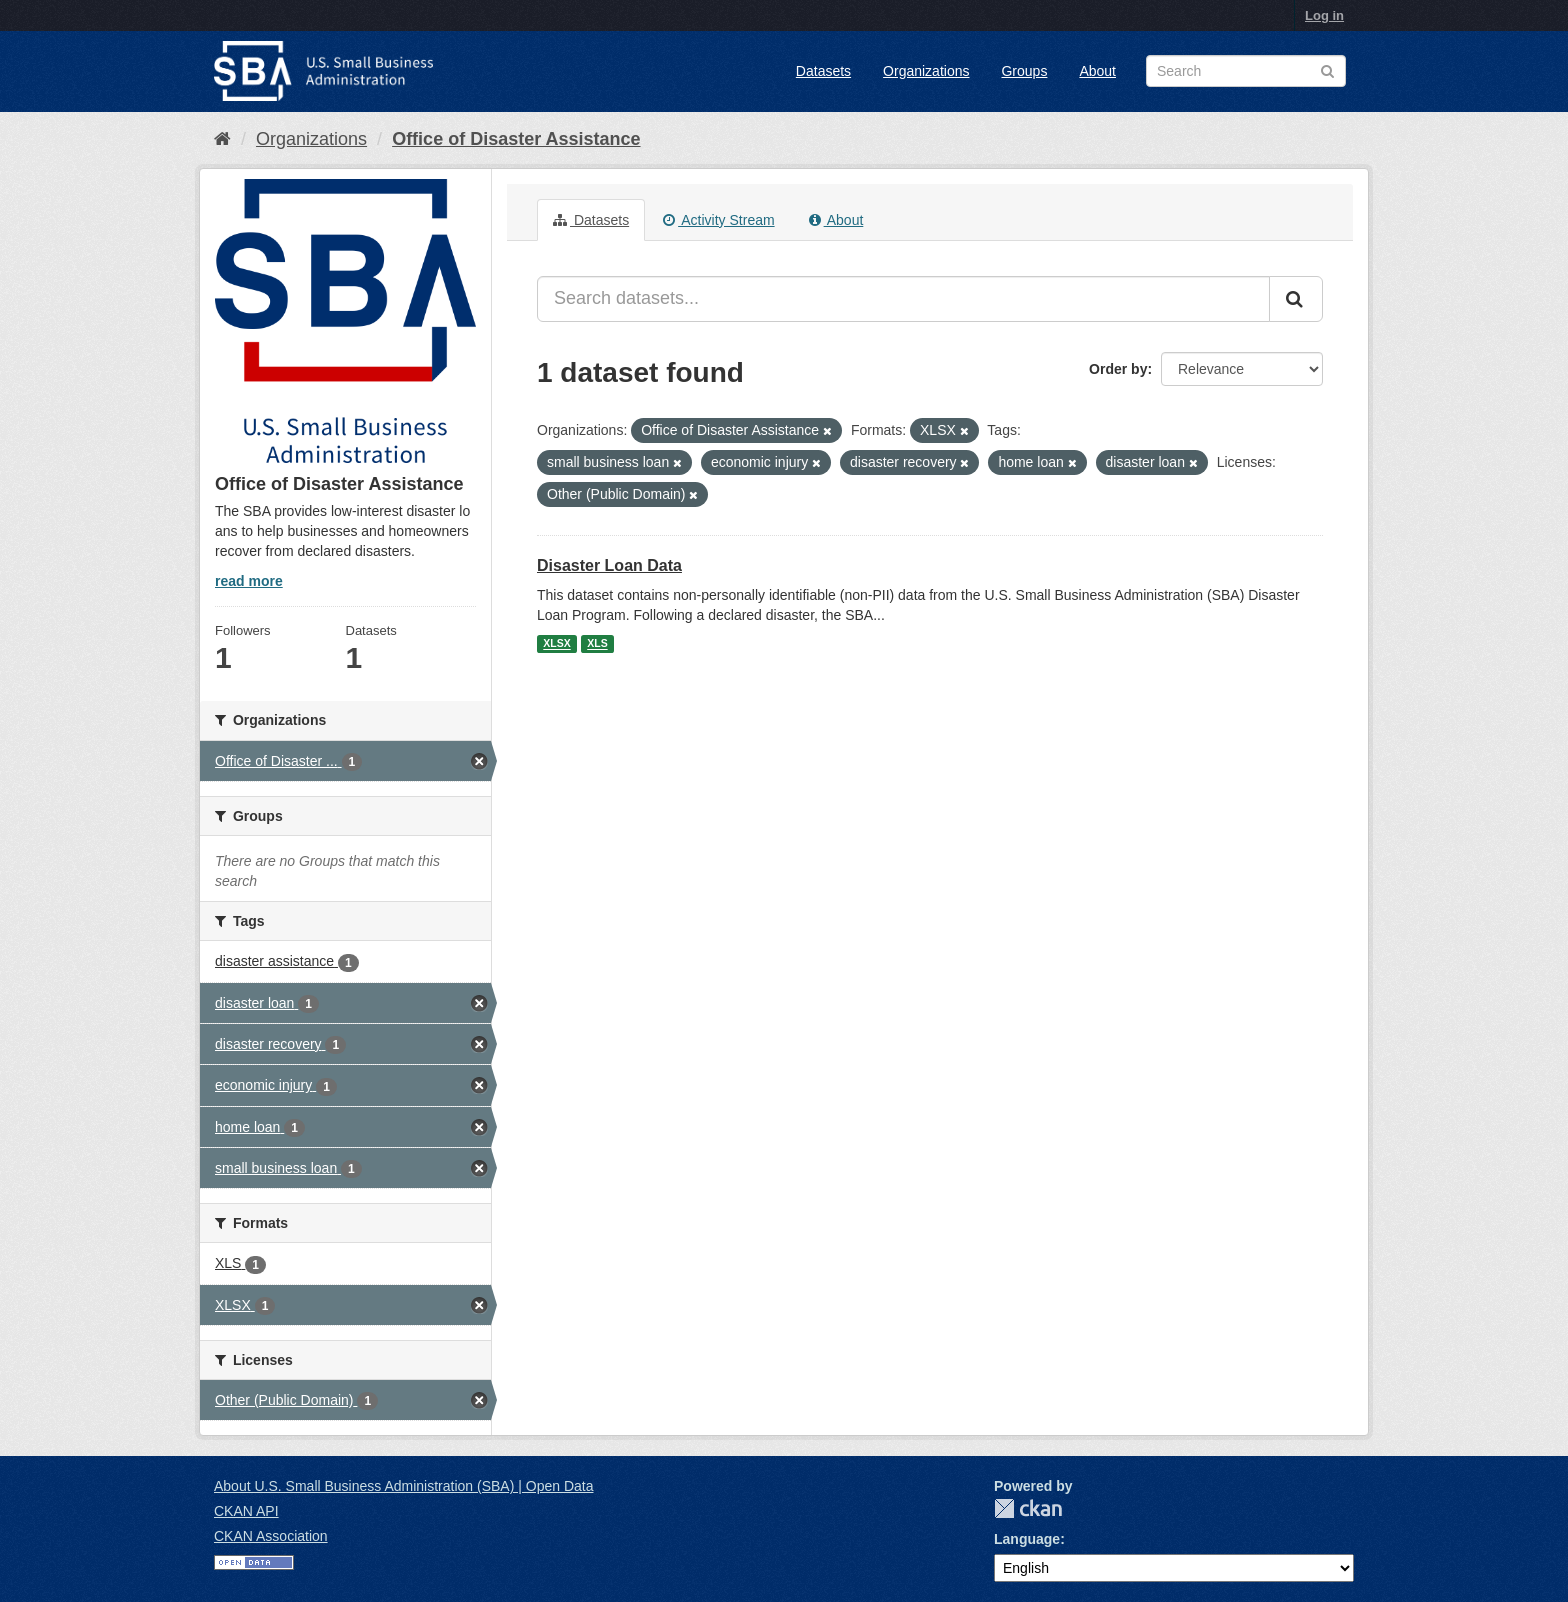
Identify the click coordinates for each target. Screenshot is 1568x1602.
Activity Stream (718, 220)
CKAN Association (271, 1536)
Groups (1024, 71)
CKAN (1028, 1508)
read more (249, 581)
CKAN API (246, 1511)
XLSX (556, 644)
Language (1027, 1539)
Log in (1324, 15)
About (1097, 71)
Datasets (823, 71)
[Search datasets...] (903, 299)
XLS (597, 644)
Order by (1118, 369)
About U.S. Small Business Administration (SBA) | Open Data (403, 1486)
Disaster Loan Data (609, 565)
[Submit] (1296, 299)
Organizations (926, 71)
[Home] (222, 139)
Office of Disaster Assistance (516, 139)
